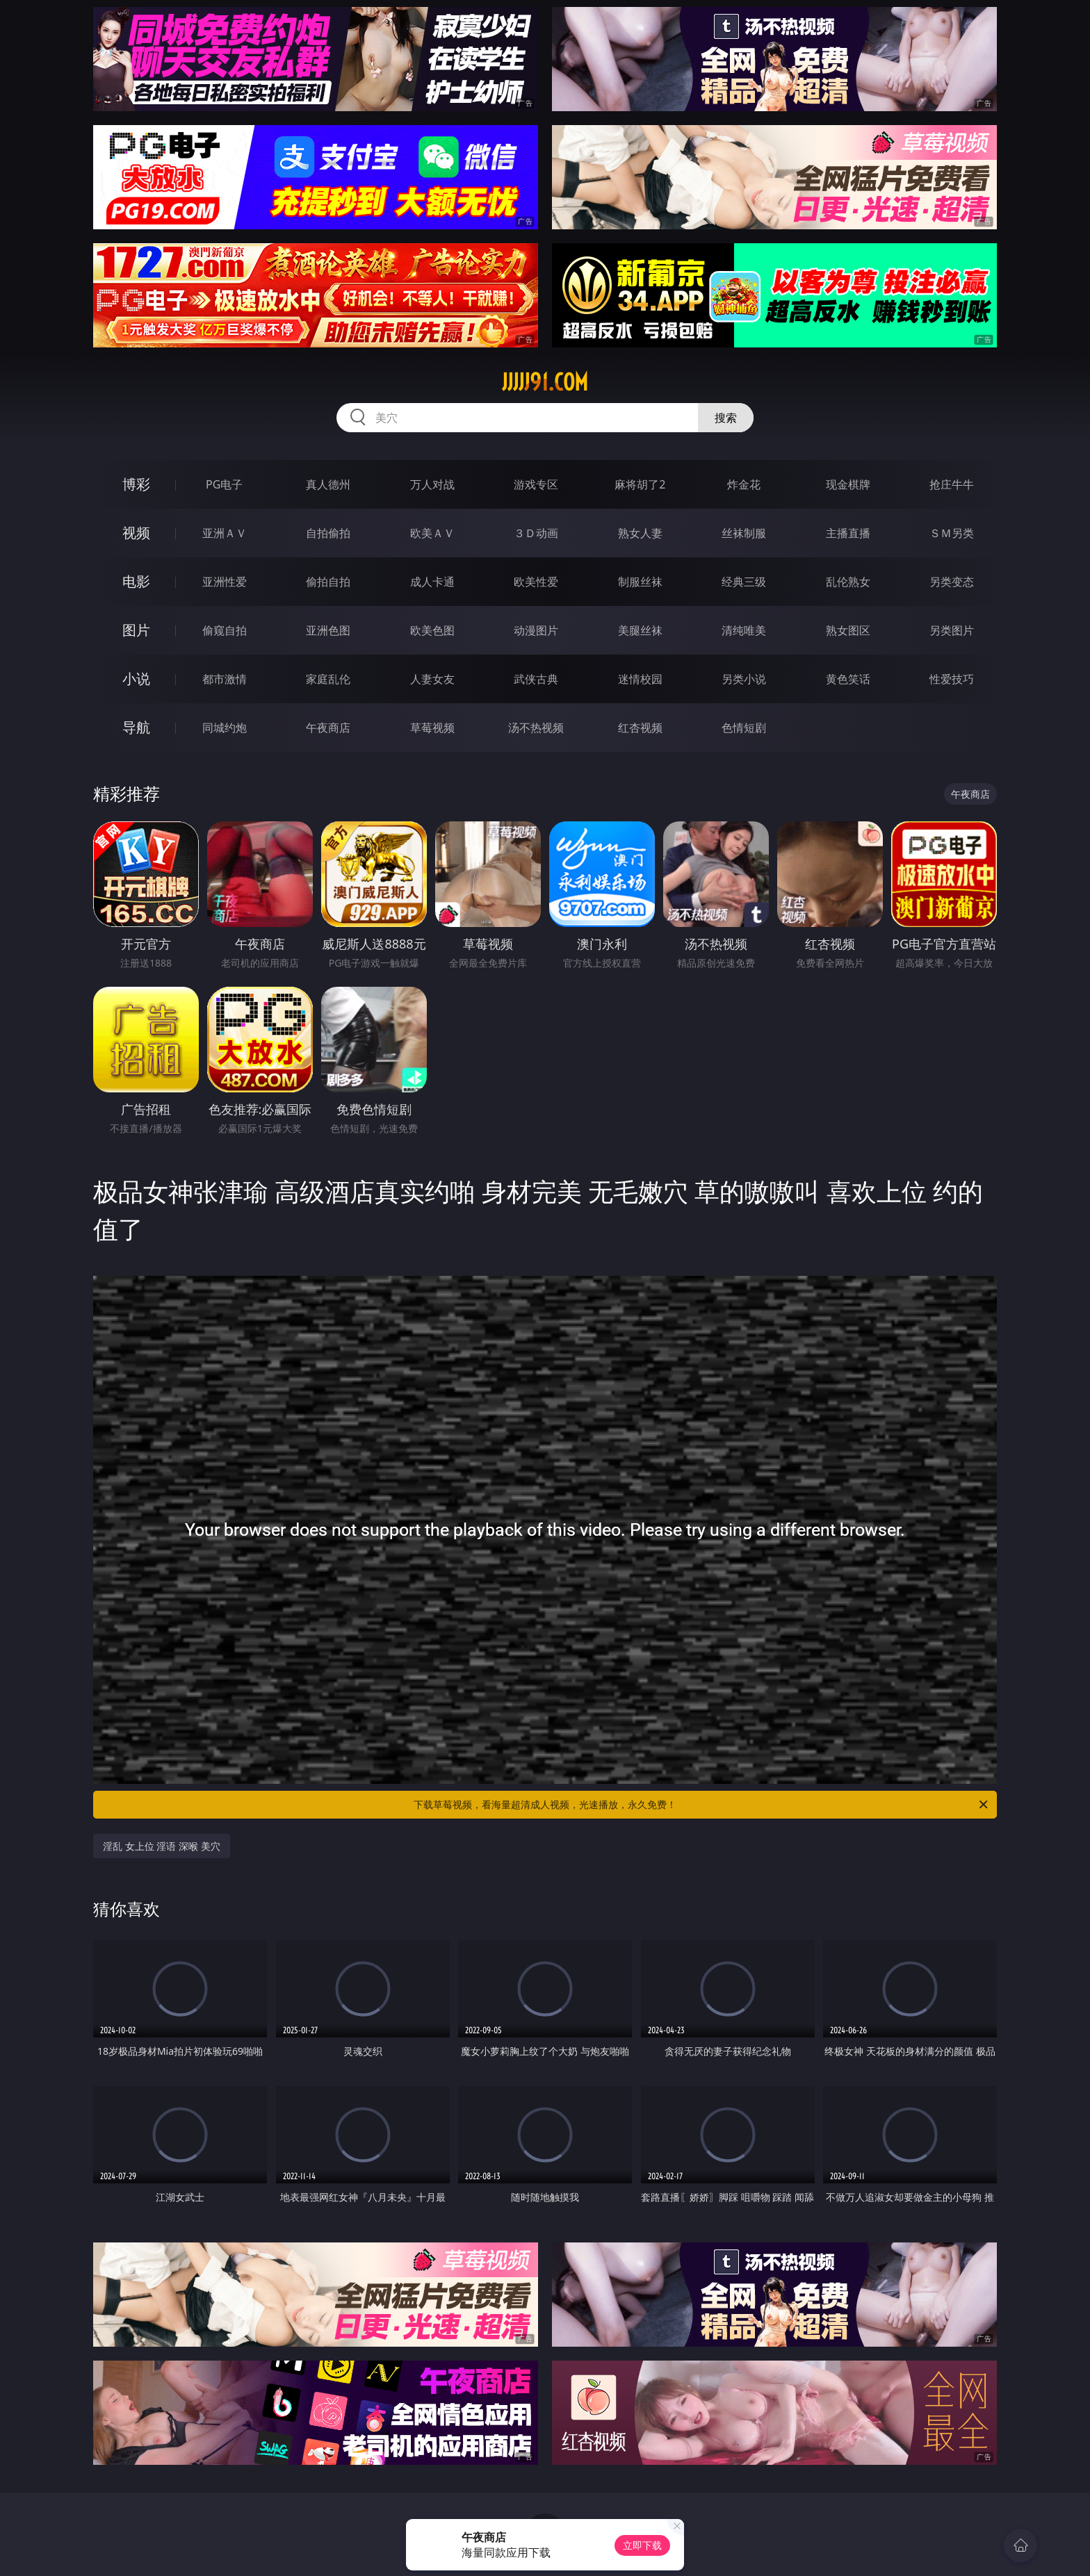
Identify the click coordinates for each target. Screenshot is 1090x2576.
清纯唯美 (744, 630)
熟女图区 (848, 630)
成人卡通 (432, 581)
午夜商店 (328, 727)
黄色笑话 (848, 679)
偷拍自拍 (328, 581)
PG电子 (224, 484)
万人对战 (432, 484)
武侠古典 (536, 679)
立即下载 (642, 2545)
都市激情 (224, 679)
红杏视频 (640, 727)
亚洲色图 (328, 630)
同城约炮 (224, 727)
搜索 (726, 417)
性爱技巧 (951, 679)
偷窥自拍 (224, 630)
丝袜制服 (744, 533)
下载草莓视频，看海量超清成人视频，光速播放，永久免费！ (702, 1804)
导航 (136, 727)
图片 (136, 630)
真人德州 (328, 484)
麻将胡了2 (640, 484)
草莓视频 (432, 727)
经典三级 (744, 581)
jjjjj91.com (545, 382)
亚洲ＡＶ (224, 533)
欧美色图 (432, 630)
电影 (136, 581)
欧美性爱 (536, 581)
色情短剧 (744, 727)
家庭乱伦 (328, 679)
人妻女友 (432, 679)
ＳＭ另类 (951, 533)
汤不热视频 (536, 727)
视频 (136, 532)
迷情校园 (640, 679)
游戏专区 (536, 484)
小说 (136, 678)
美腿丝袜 (640, 630)
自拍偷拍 (328, 533)
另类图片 (951, 630)
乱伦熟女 (848, 581)
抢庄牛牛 (951, 484)
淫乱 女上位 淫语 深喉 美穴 (161, 1846)
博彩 (136, 484)
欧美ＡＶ (432, 533)
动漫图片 (536, 630)
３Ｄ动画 (536, 533)
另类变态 (951, 581)
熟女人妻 (640, 533)
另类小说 (744, 679)
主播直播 (848, 533)
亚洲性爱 (224, 581)
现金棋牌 (848, 484)
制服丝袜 (640, 581)
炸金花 (743, 484)
